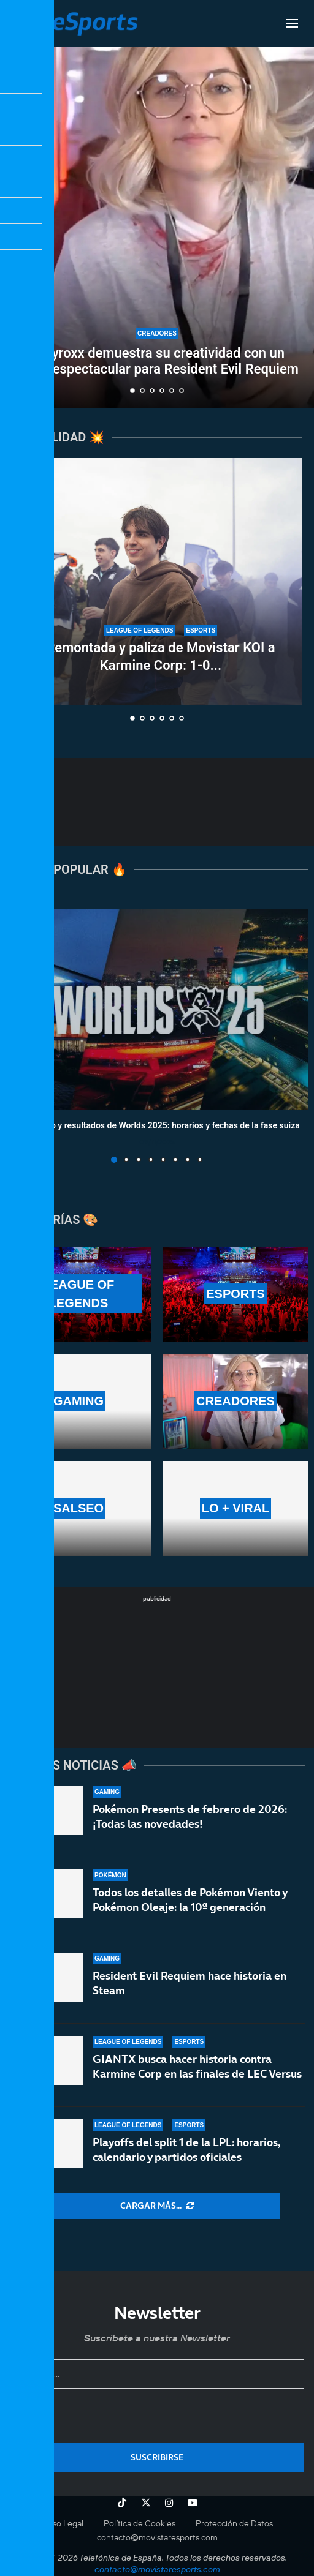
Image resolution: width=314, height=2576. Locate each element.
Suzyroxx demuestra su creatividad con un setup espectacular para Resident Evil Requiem (157, 361)
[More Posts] (157, 2206)
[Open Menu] (292, 23)
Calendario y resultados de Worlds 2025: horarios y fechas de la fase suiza (157, 1125)
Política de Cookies (139, 2523)
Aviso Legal (62, 2523)
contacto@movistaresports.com (157, 2537)
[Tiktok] (122, 2502)
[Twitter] (146, 2502)
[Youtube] (192, 2502)
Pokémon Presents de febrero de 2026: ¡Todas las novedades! (190, 1818)
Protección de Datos (234, 2523)
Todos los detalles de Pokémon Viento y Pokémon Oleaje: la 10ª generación (190, 1908)
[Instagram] (169, 2502)
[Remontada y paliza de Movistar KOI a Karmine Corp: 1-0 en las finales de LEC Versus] (160, 581)
